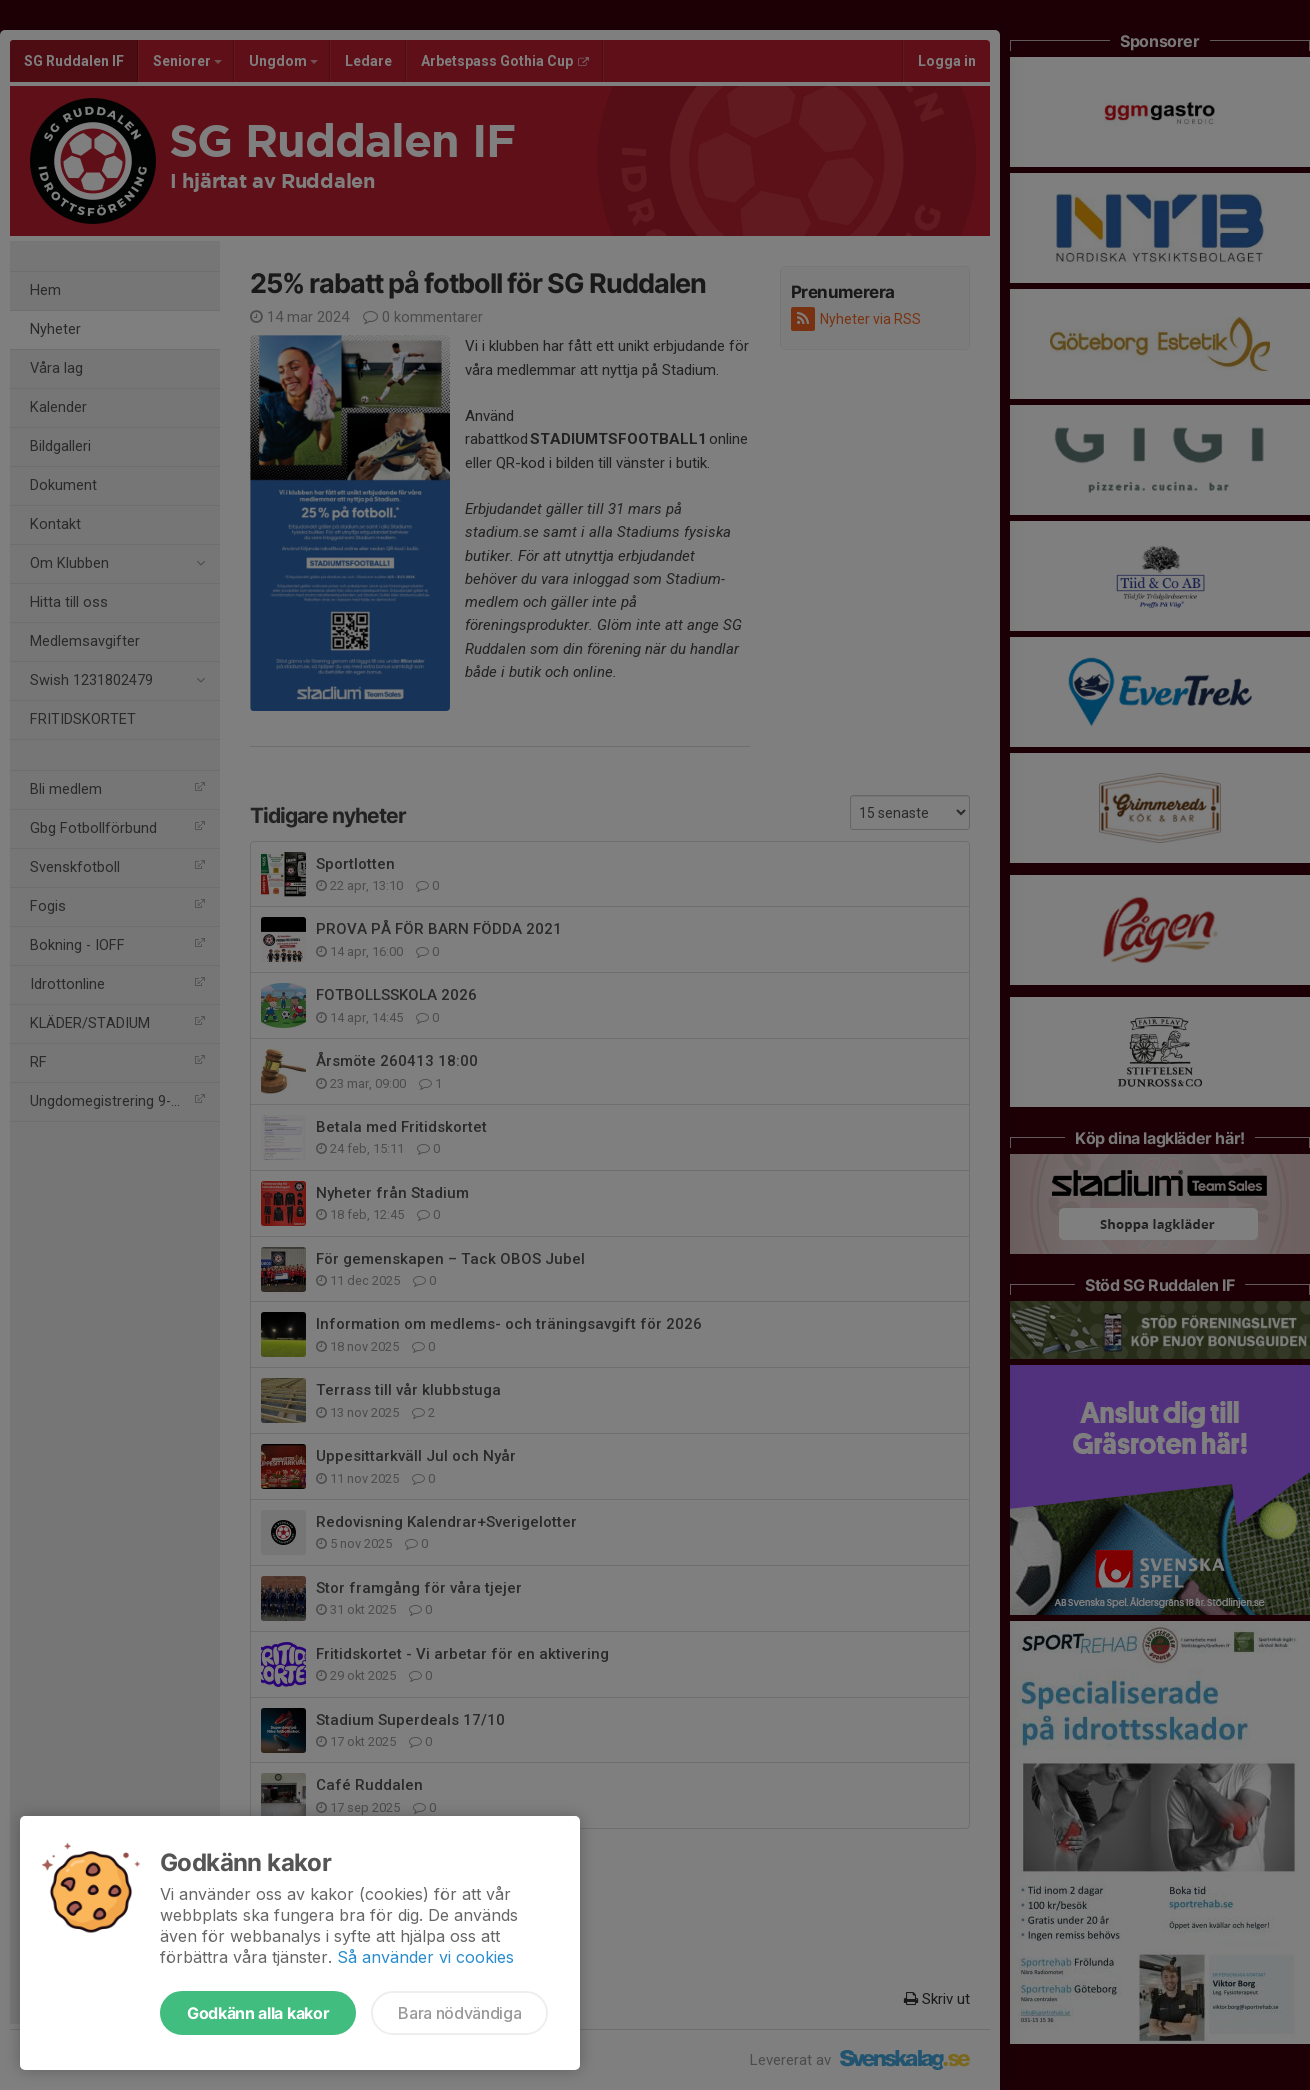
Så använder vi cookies (425, 1957)
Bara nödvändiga (459, 2013)
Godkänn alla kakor (258, 2013)
